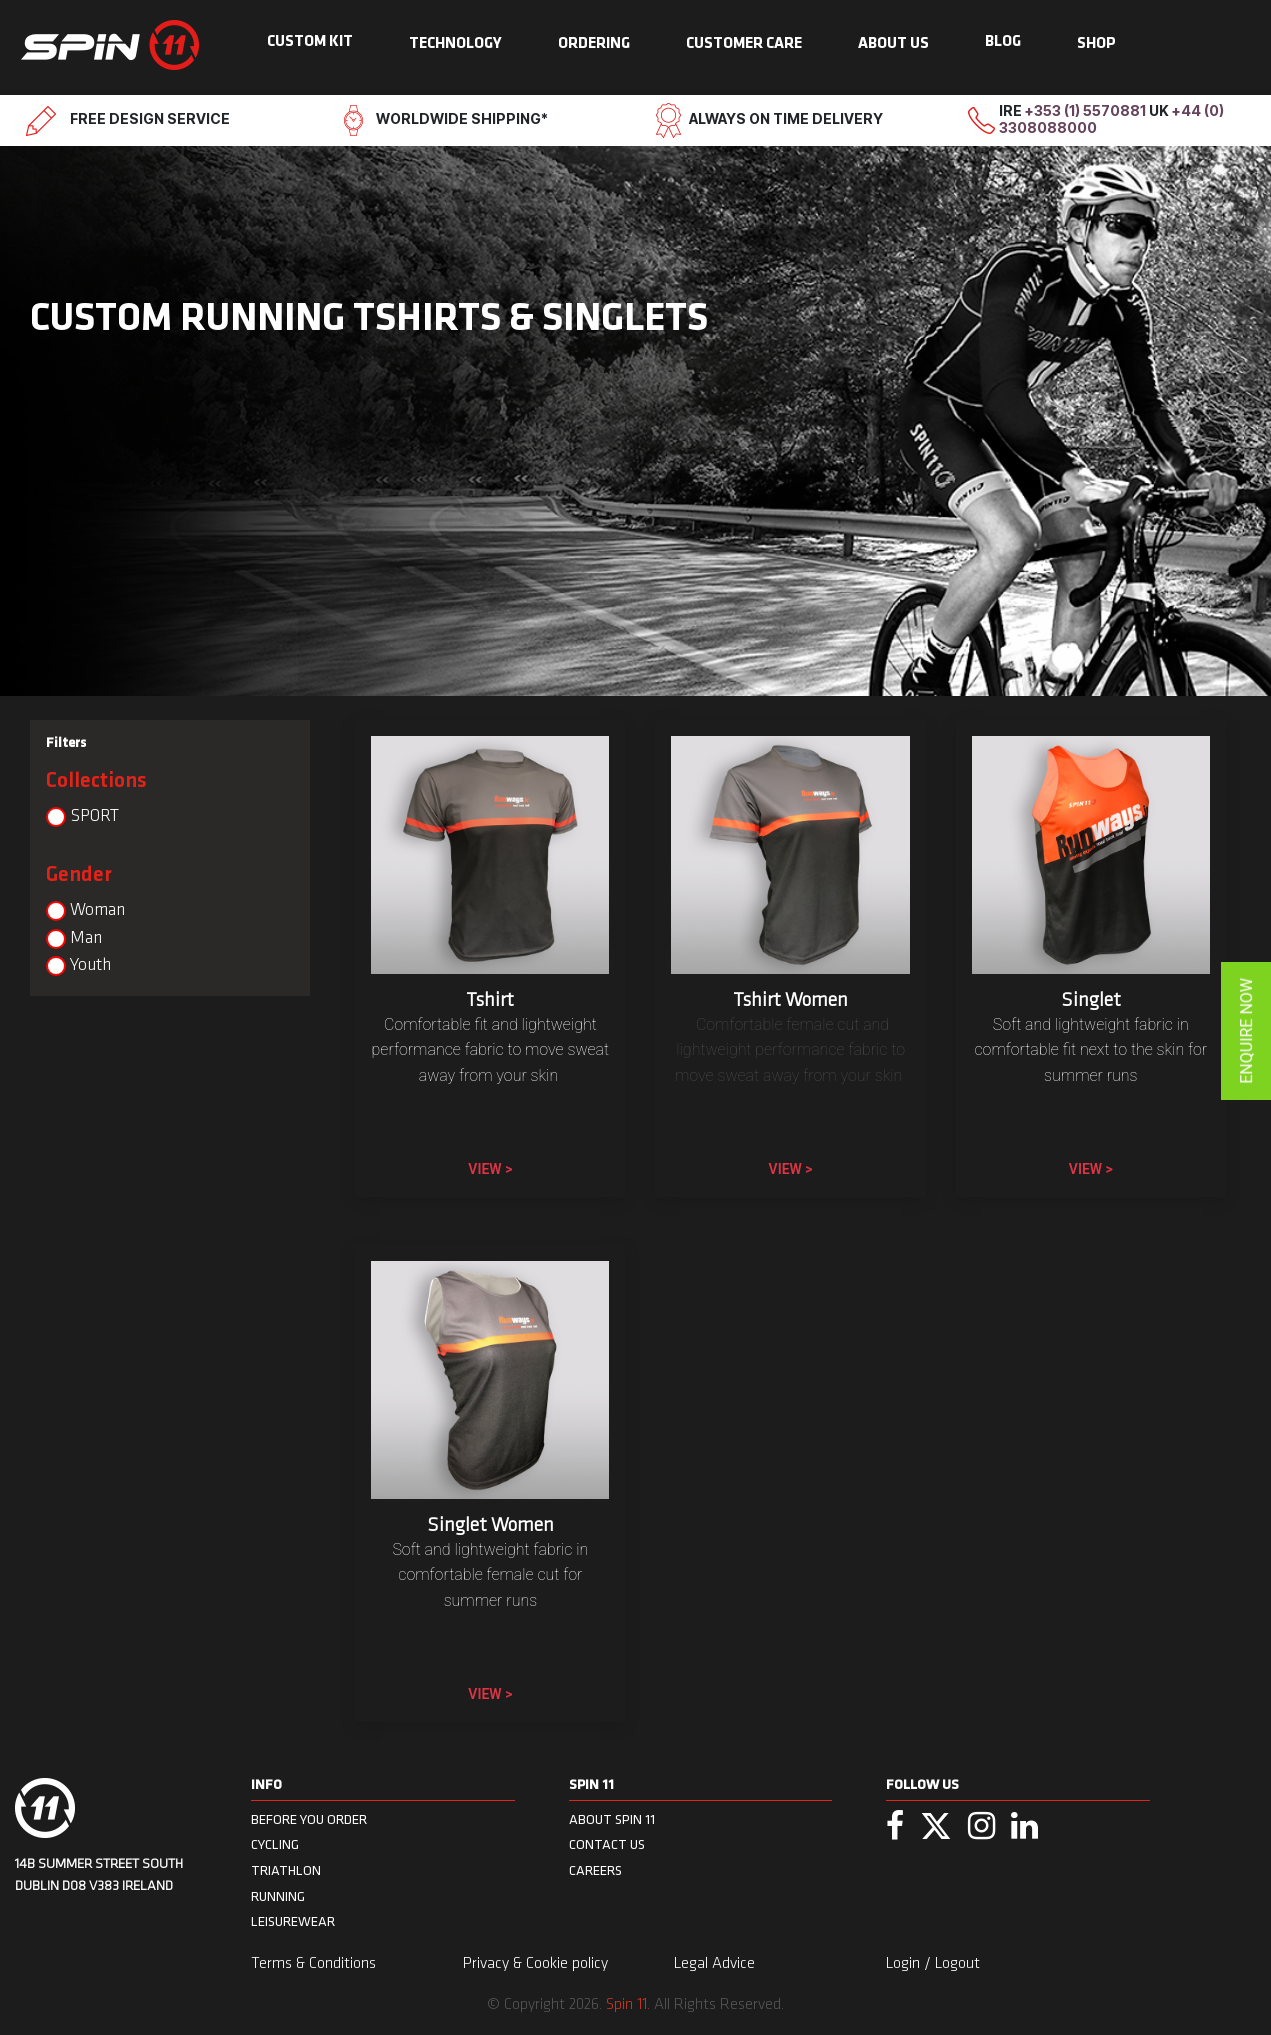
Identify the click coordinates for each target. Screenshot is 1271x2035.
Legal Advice (714, 1964)
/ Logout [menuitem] (952, 1964)
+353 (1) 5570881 (1087, 110)
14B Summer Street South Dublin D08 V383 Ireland (99, 1875)
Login (905, 1964)
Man (86, 938)
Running (278, 1896)
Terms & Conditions (313, 1964)
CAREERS (595, 1870)
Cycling (275, 1844)
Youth (90, 965)
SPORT (94, 816)
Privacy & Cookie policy (535, 1964)
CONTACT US (607, 1844)
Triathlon (286, 1870)
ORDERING (594, 44)
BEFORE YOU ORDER (309, 1819)
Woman (97, 910)
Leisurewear (293, 1921)
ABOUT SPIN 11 (612, 1819)
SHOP (1096, 44)
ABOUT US (893, 44)
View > (490, 1169)
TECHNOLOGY (455, 44)
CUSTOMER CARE (744, 44)
